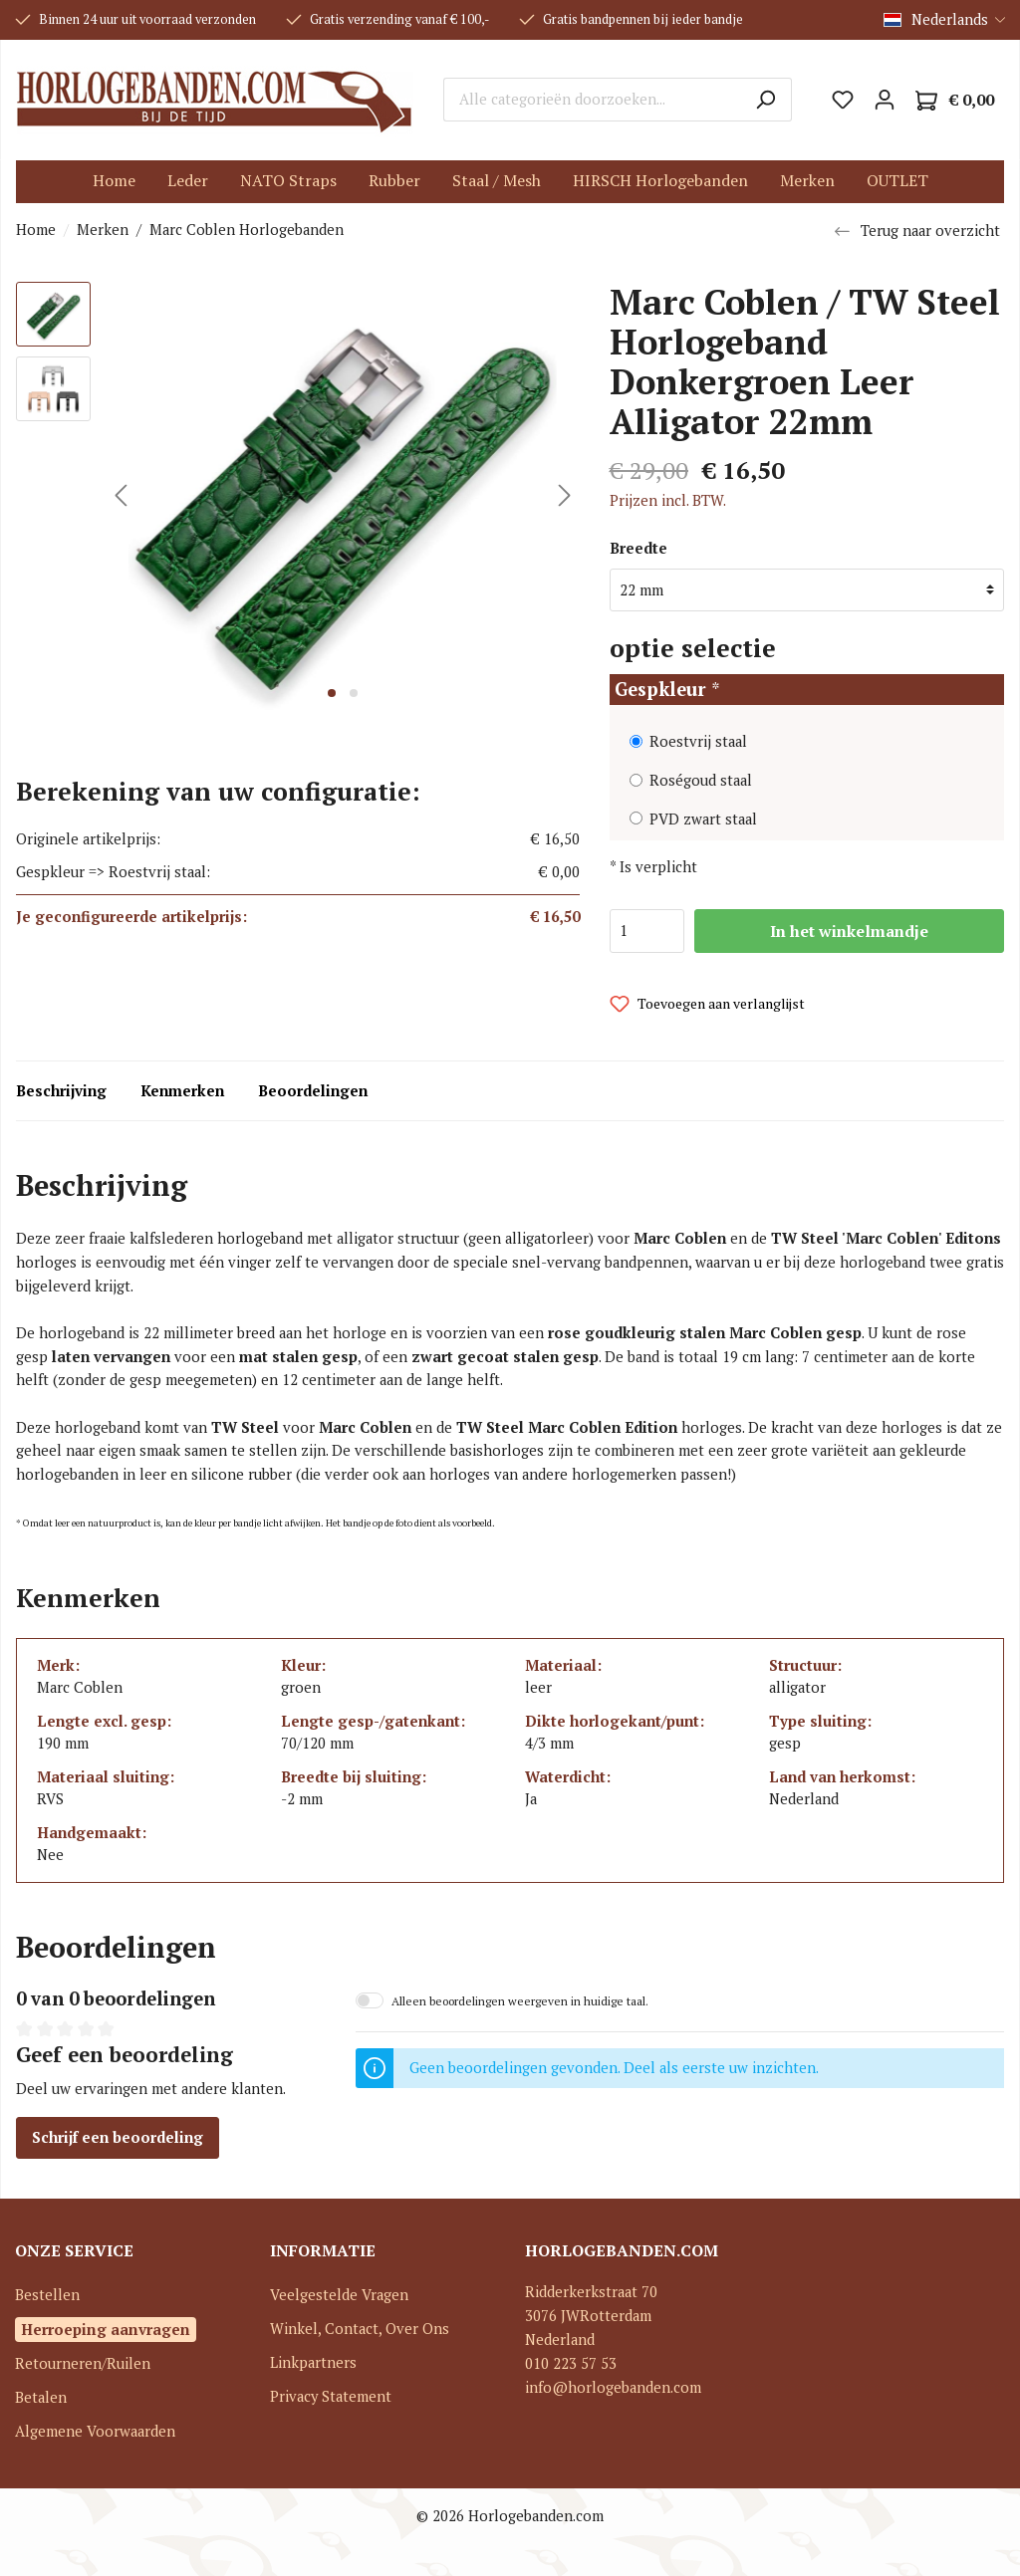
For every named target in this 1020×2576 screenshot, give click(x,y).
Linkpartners (313, 2362)
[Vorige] (120, 495)
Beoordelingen (313, 1090)
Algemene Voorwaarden (95, 2431)
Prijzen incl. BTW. (668, 500)
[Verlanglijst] (843, 99)
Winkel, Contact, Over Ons (359, 2328)
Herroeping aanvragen (105, 2329)
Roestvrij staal (698, 741)
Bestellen (47, 2294)
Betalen (41, 2397)
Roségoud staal (700, 780)
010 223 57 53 (571, 2363)
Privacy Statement (330, 2396)
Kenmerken (182, 1090)
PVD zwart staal (703, 819)
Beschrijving (61, 1090)
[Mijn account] (884, 99)
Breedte (638, 548)
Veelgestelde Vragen (339, 2294)
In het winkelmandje (849, 931)
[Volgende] (565, 495)
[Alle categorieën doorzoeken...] (591, 99)
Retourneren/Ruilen (82, 2363)
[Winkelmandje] (954, 100)
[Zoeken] (765, 99)
